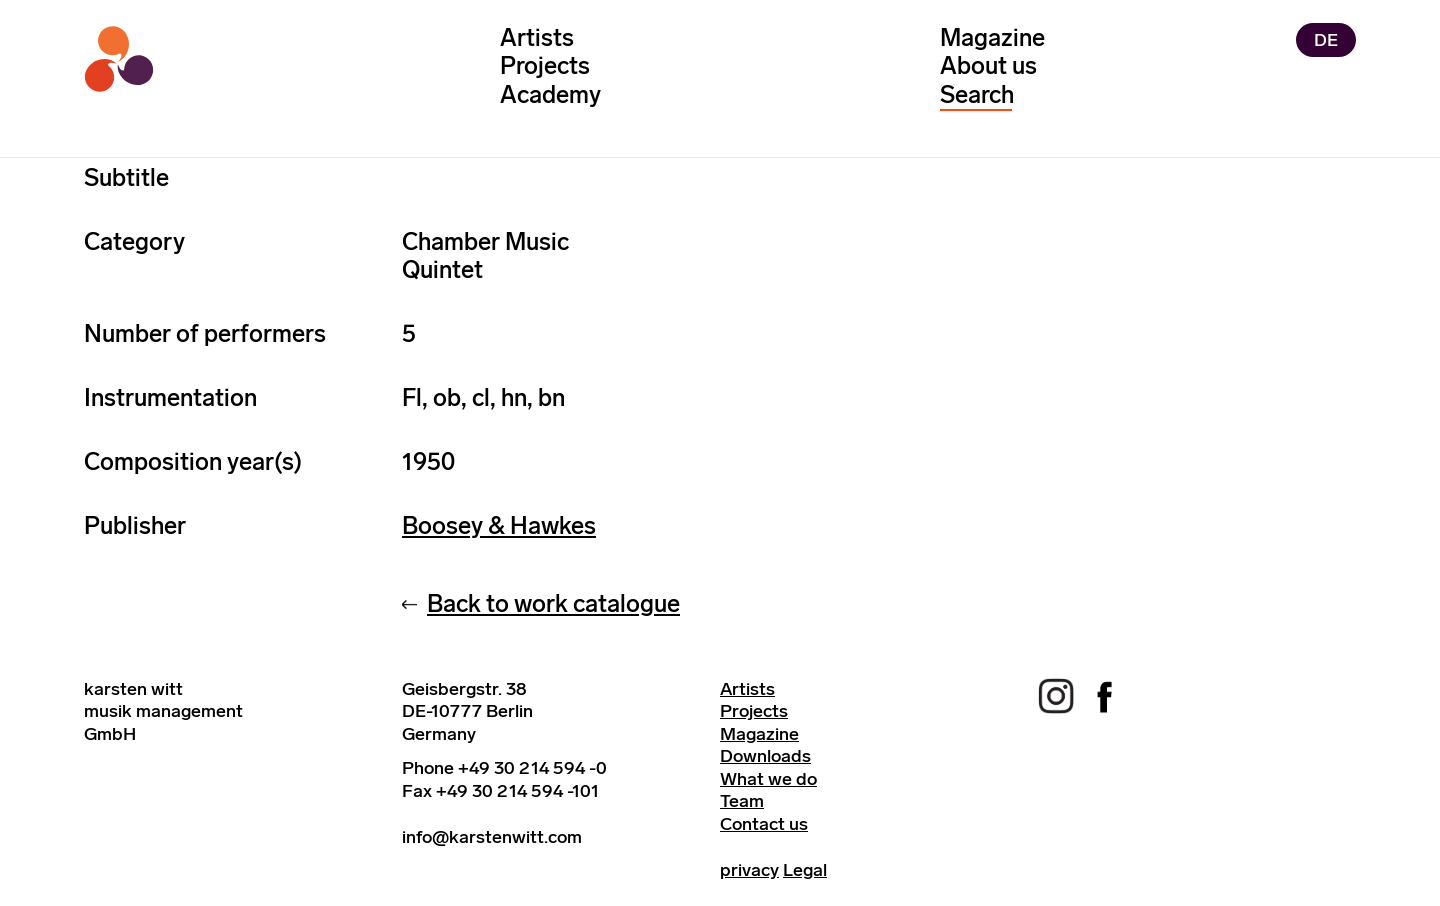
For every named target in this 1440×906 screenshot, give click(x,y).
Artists (537, 37)
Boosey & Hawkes (499, 525)
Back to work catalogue (553, 603)
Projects (545, 65)
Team (742, 801)
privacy (749, 870)
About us (988, 65)
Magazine (992, 37)
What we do (768, 779)
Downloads (765, 756)
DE (1326, 40)
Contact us (764, 824)
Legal (805, 870)
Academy (550, 94)
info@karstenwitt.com (492, 837)
